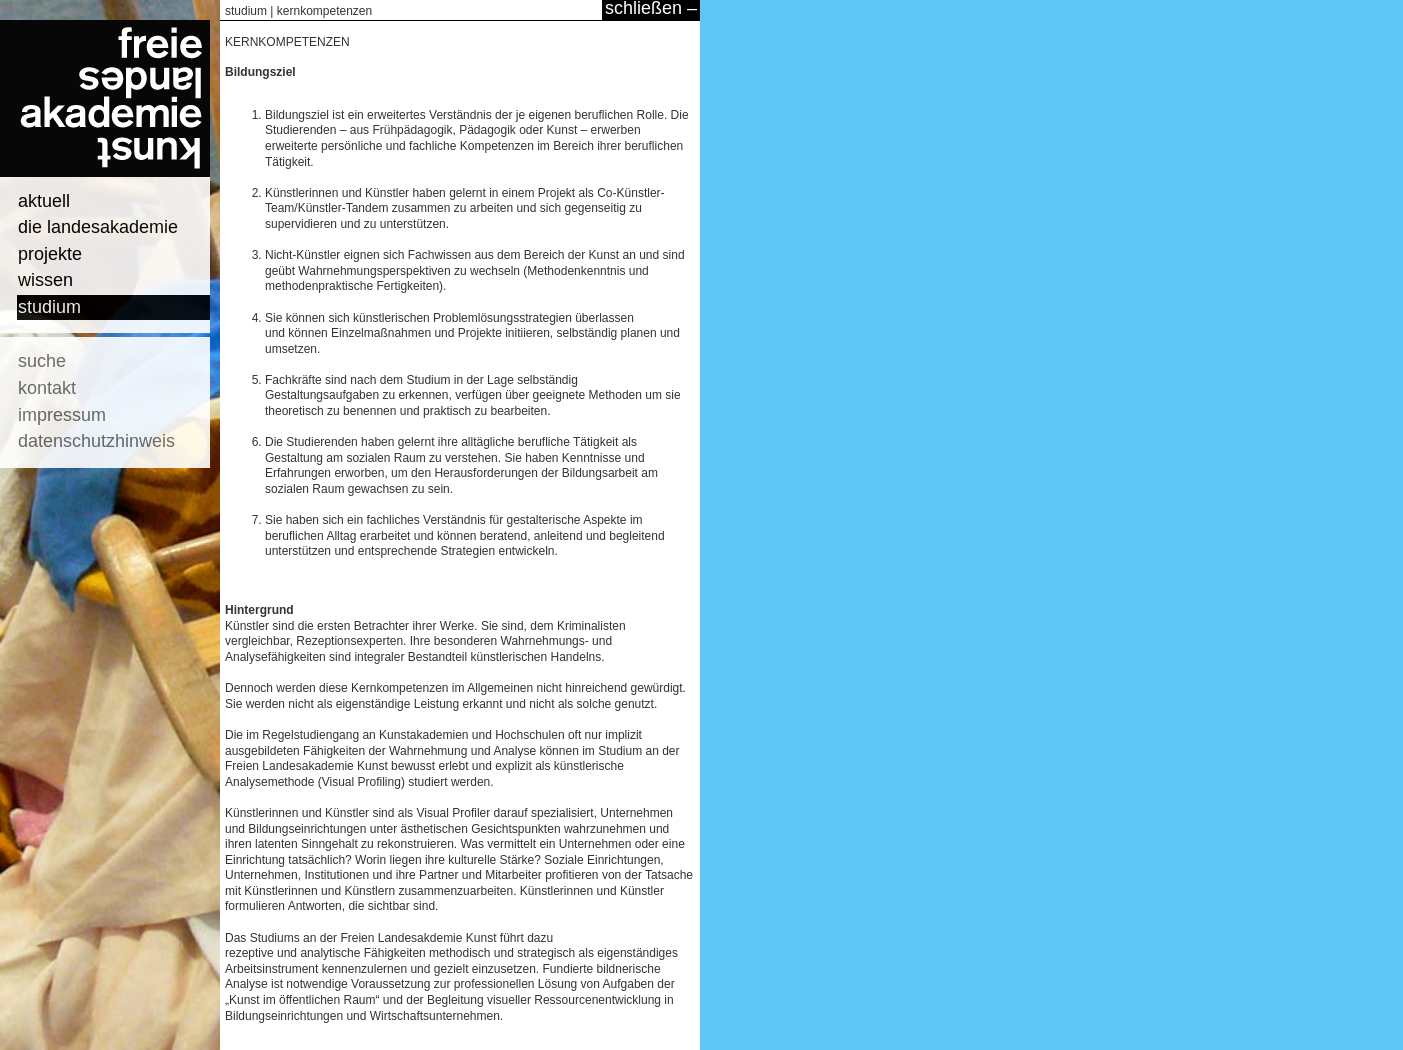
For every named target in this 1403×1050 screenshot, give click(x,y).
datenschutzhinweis (96, 441)
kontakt (47, 388)
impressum (62, 415)
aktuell (44, 201)
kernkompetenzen (324, 11)
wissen (45, 280)
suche (42, 361)
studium (49, 307)
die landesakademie (98, 227)
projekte (50, 254)
